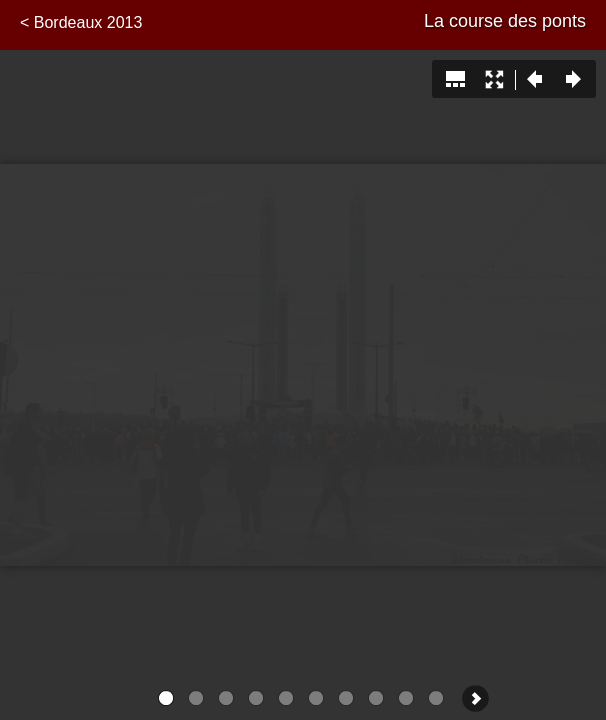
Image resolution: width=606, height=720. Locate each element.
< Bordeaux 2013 (81, 22)
